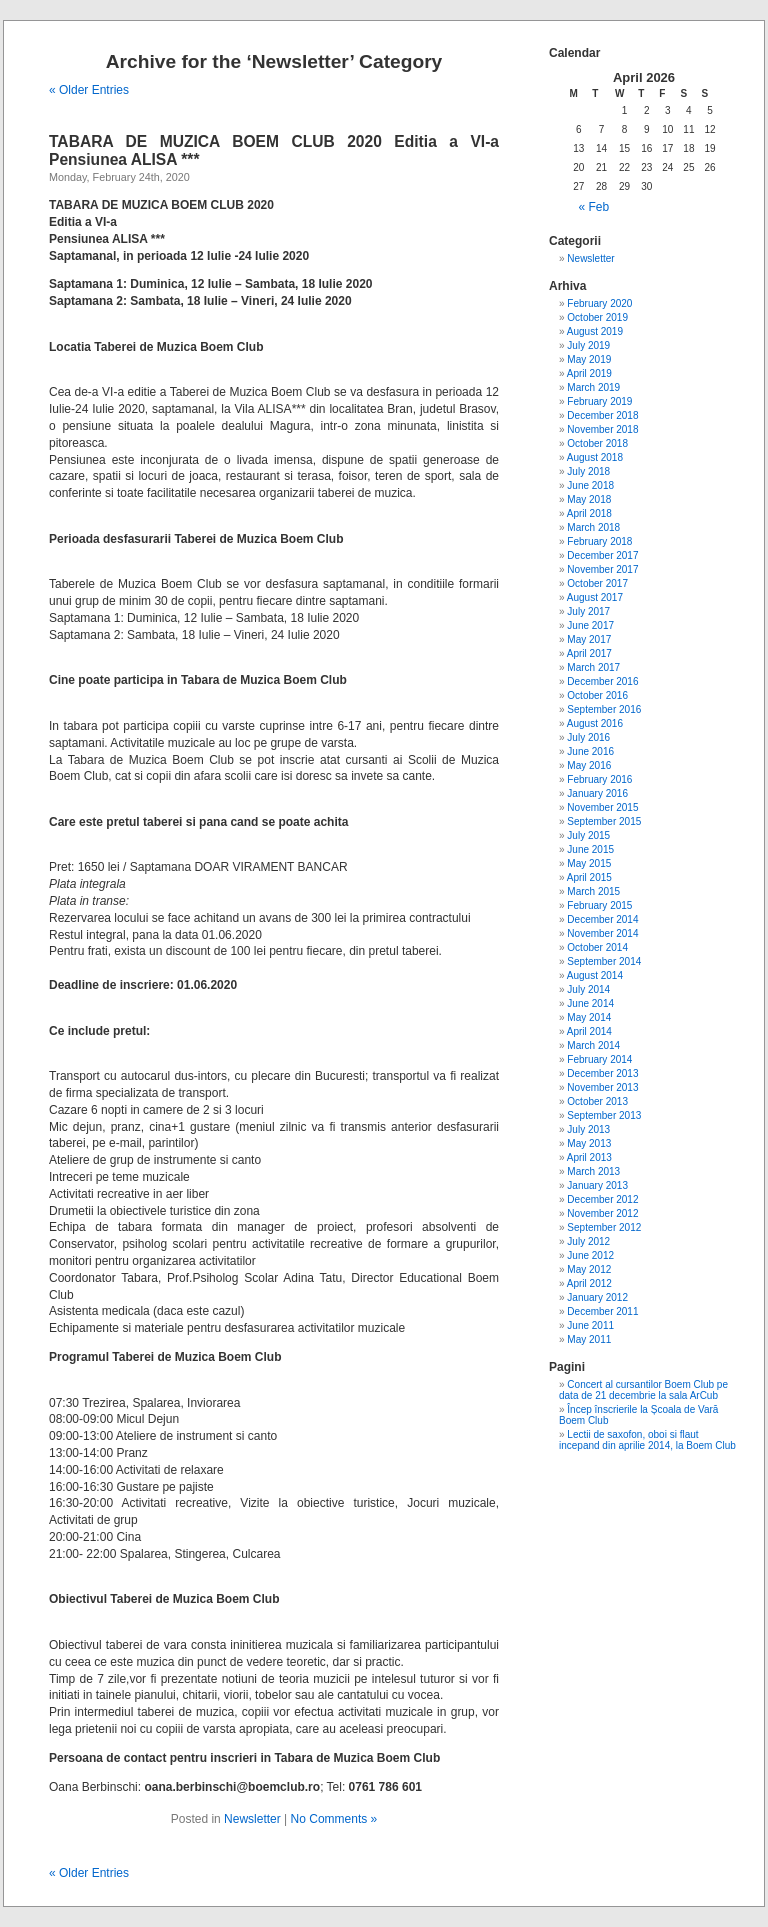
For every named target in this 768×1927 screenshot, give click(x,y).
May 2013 (589, 1143)
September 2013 (604, 1115)
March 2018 (593, 527)
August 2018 (595, 457)
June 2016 (590, 751)
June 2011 (590, 1325)
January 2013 (597, 1185)
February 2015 (599, 905)
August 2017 (595, 597)
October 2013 (597, 1101)
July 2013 (588, 1129)
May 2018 (589, 499)
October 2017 (597, 583)
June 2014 (590, 1003)
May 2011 (589, 1339)
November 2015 (602, 807)
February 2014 (599, 1059)
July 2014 (588, 989)
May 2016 (589, 765)
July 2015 (588, 835)
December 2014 (602, 919)
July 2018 (588, 471)
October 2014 (597, 947)
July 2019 (588, 345)
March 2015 (593, 891)
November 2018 (602, 429)
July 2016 (588, 737)
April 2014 (589, 1031)
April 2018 (589, 513)
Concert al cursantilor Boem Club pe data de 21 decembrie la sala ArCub (643, 1390)
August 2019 (595, 331)
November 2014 (602, 933)
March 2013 (593, 1171)
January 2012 (597, 1297)
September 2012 (604, 1227)
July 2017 (588, 611)
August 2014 (595, 975)
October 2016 (597, 695)
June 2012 (590, 1255)
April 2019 (589, 373)
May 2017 (589, 639)
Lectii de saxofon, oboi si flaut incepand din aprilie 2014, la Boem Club (647, 1440)
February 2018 (599, 541)
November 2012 (602, 1213)
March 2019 (593, 387)
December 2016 (602, 681)
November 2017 (602, 569)
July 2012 (588, 1241)
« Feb (594, 207)
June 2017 (590, 625)
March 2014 (593, 1045)
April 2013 (589, 1157)
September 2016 (604, 709)
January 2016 (597, 793)
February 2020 (599, 303)
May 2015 (589, 863)
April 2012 (589, 1283)
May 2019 (589, 359)
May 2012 (589, 1269)
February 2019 (599, 401)
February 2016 (599, 779)
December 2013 (602, 1073)
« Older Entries (89, 90)
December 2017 (602, 555)
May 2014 (589, 1017)
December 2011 (602, 1311)
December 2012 (602, 1199)
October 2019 (597, 317)
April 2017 (589, 653)
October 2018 (597, 443)
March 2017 (593, 667)
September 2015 (604, 821)
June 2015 (590, 849)
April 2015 (589, 877)
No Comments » (334, 1819)
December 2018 (602, 415)
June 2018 (590, 485)
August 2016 (595, 723)
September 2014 (604, 961)
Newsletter (252, 1819)
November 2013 (602, 1087)
